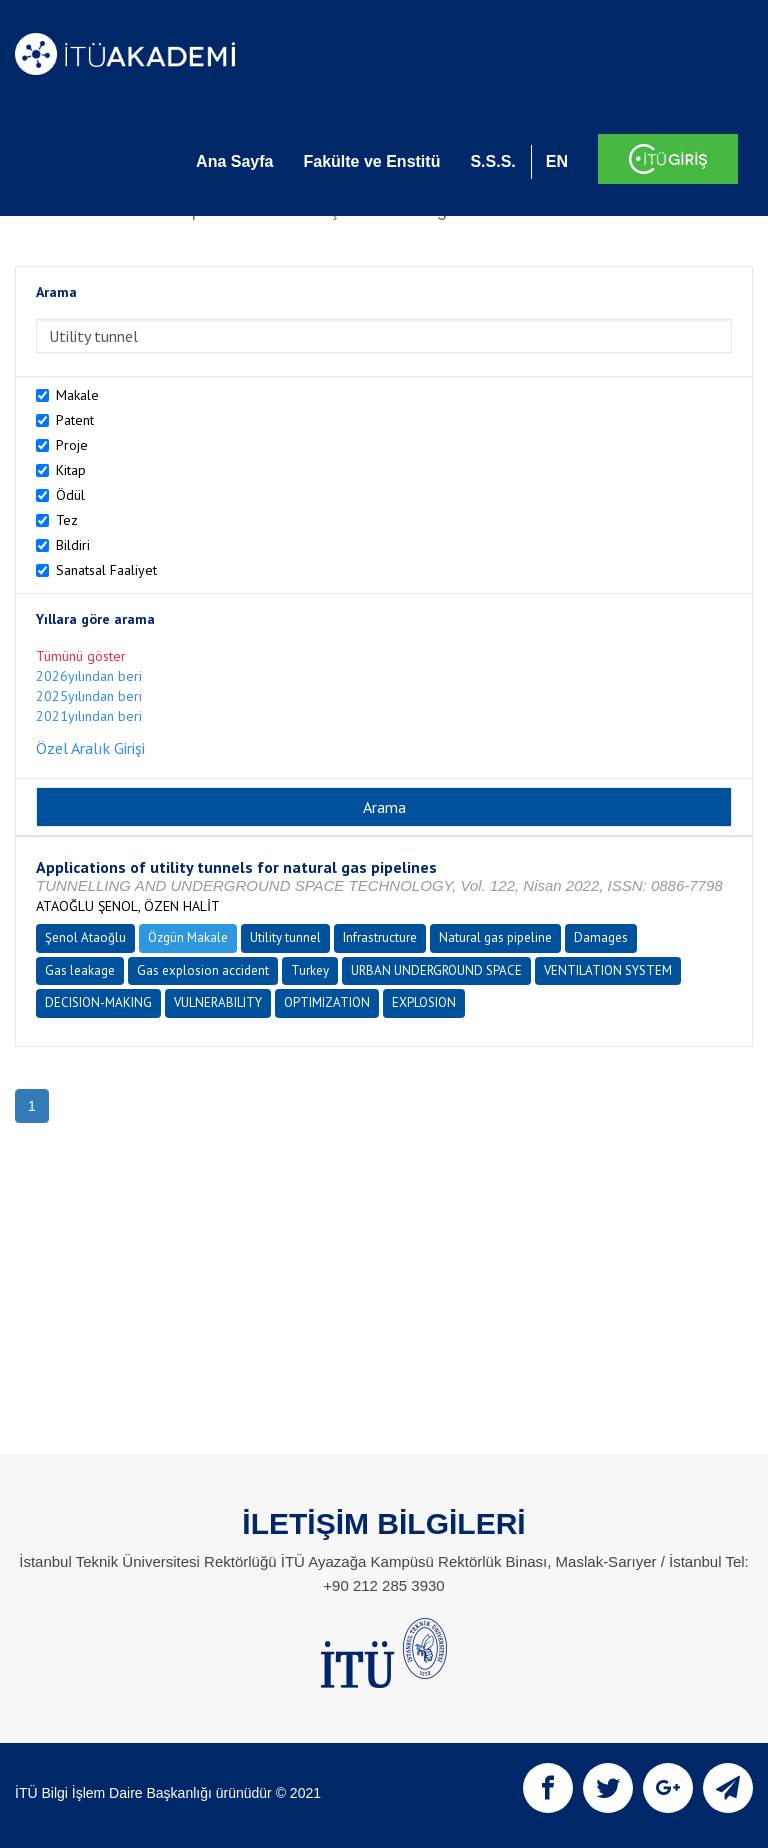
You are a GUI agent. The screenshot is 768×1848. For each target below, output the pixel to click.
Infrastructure (380, 937)
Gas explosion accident (203, 970)
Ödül (70, 495)
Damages (601, 937)
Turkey (310, 970)
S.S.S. (492, 161)
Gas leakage (80, 970)
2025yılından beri (89, 696)
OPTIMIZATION (327, 1002)
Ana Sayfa (234, 161)
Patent (75, 420)
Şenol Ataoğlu (85, 937)
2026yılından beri (89, 676)
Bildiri (73, 545)
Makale (77, 395)
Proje (72, 445)
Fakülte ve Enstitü (371, 161)
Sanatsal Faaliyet (106, 570)
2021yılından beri (89, 716)
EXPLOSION (424, 1002)
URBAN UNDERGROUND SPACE (436, 970)
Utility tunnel (285, 937)
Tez (67, 520)
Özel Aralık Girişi (90, 748)
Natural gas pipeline (495, 937)
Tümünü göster (81, 656)
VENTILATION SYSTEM (608, 970)
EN (557, 161)
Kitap (71, 470)
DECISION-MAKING (98, 1002)
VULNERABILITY (218, 1002)
